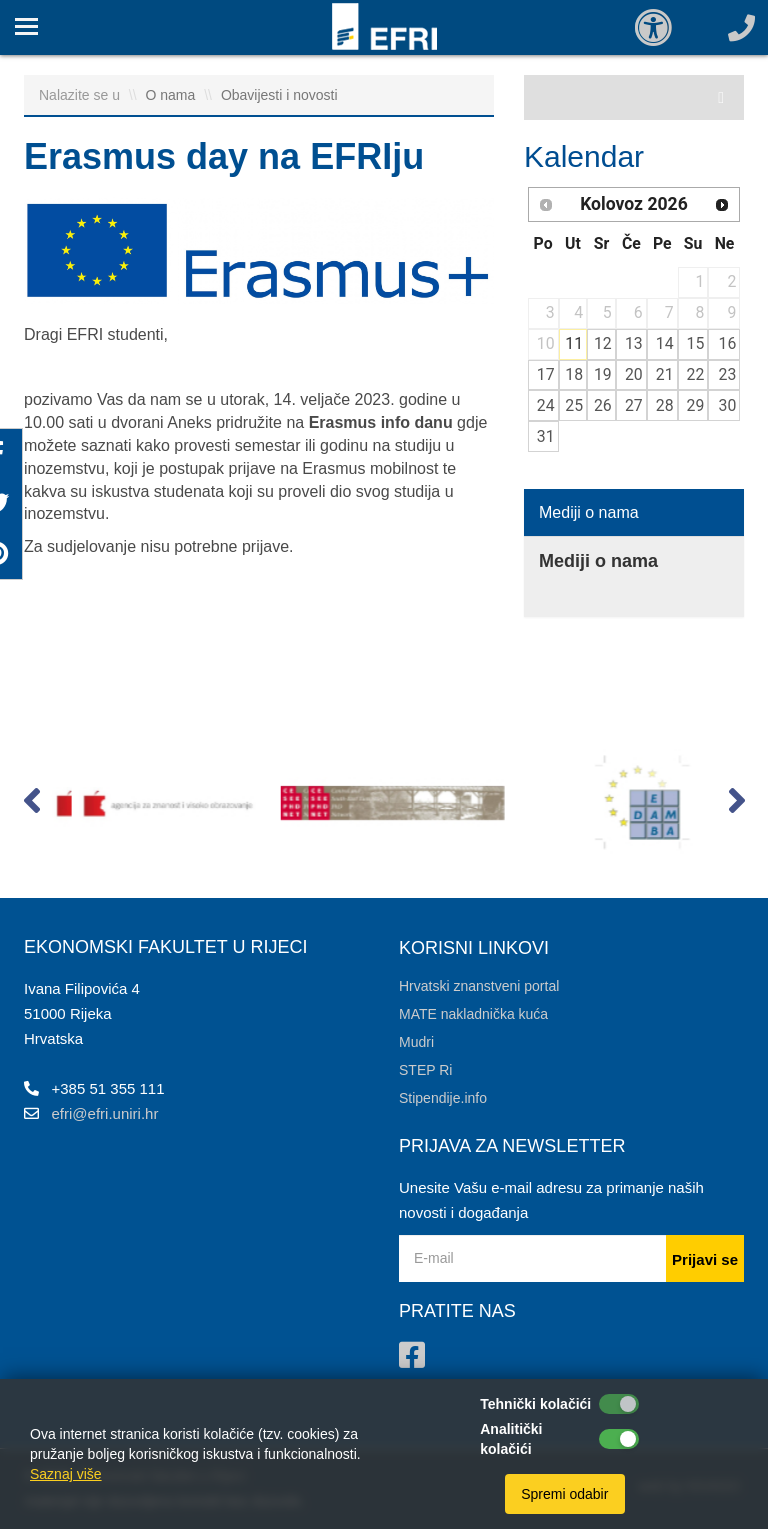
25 (574, 405)
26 (603, 405)
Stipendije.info (443, 1098)
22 (696, 374)
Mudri (416, 1042)
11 (574, 343)
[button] (31, 805)
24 (546, 405)
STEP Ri (425, 1070)
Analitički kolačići (511, 1439)
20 (634, 374)
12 (603, 343)
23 (728, 374)
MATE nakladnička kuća (473, 1014)
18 (574, 374)
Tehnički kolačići (535, 1404)
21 (665, 374)
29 (696, 405)
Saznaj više (66, 1474)
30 (728, 405)
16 (728, 343)
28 (665, 405)
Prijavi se (705, 1259)
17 (546, 374)
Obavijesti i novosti (279, 95)
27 (634, 405)
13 (634, 343)
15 (696, 343)
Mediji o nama (589, 512)
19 (603, 374)
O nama (173, 95)
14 (665, 343)
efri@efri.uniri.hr (105, 1113)
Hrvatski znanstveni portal (479, 986)
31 (546, 436)
